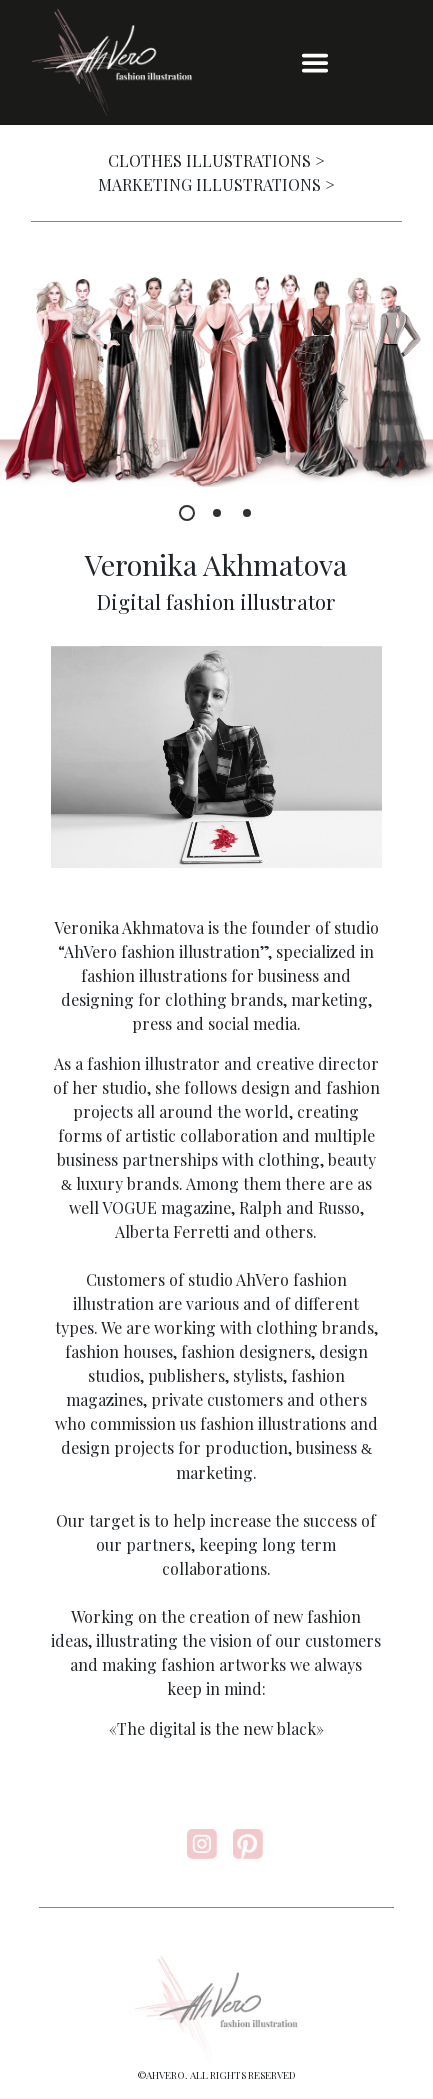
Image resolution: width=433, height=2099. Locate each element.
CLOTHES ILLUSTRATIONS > (216, 160)
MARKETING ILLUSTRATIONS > (216, 184)
